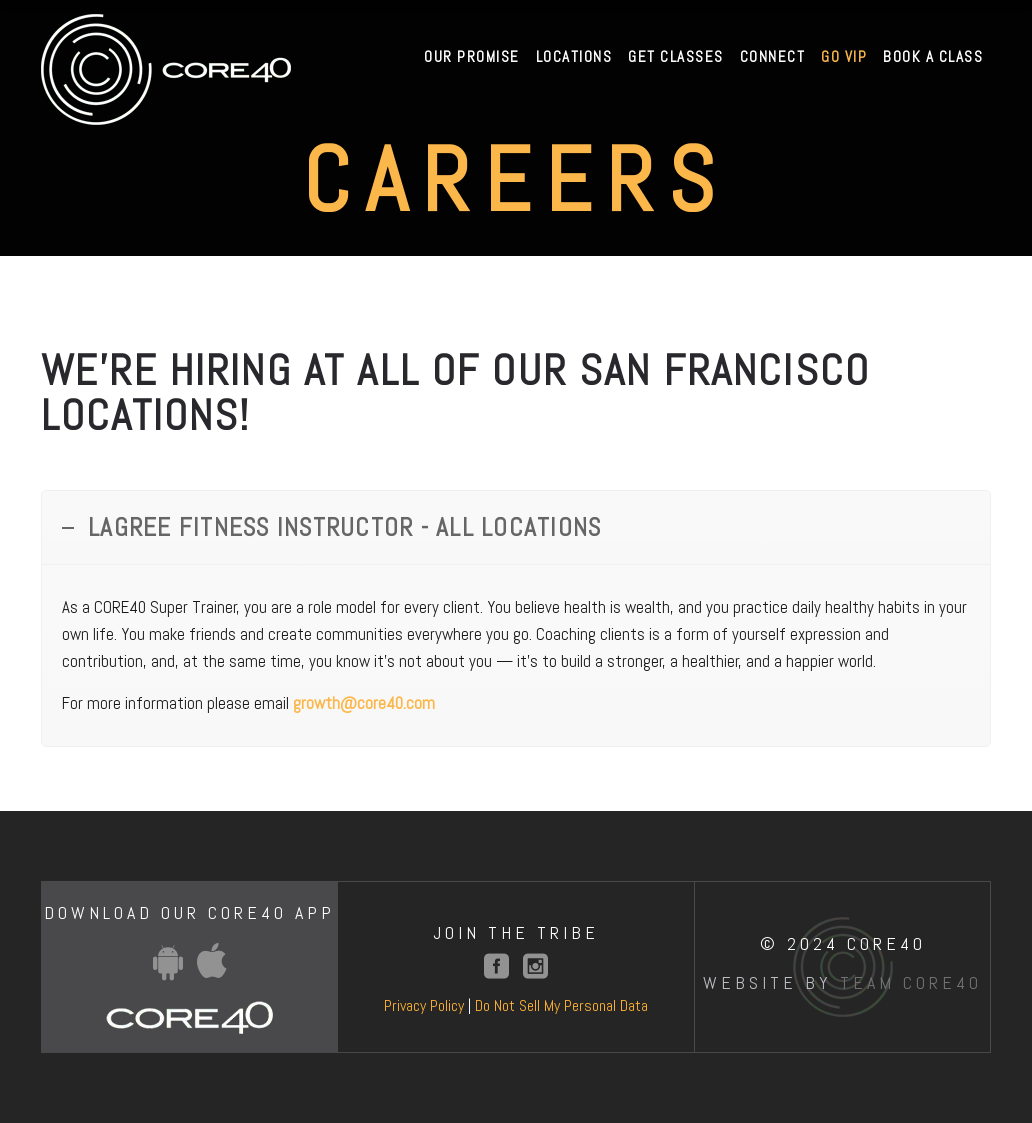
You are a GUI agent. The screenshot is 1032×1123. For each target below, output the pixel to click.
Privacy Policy (424, 1005)
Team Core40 (911, 982)
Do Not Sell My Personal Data (561, 1005)
